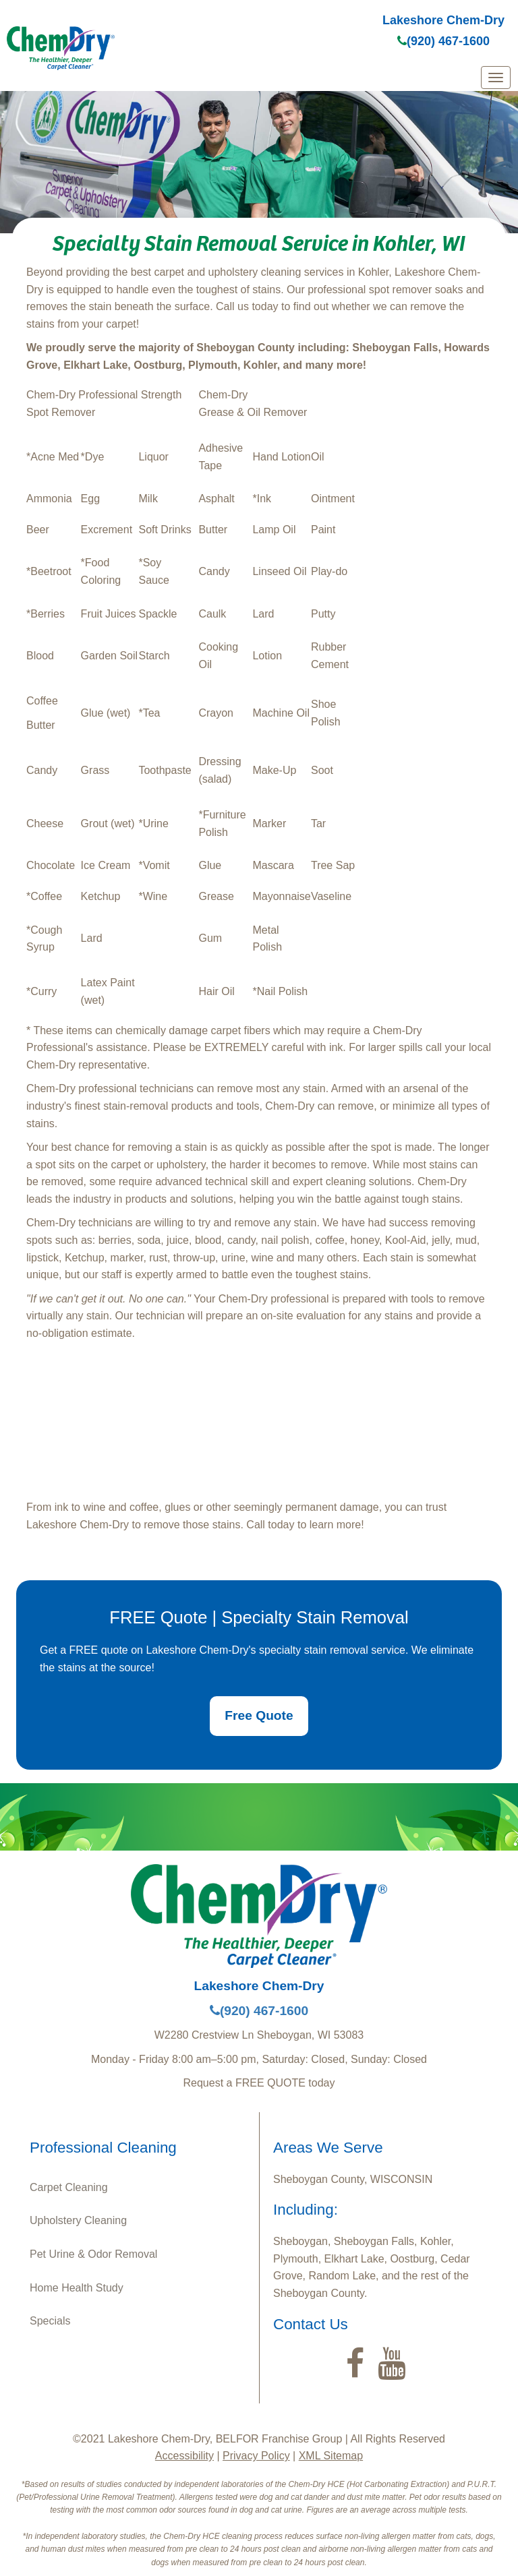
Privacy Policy (256, 2455)
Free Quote (259, 1715)
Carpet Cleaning (69, 2187)
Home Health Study (76, 2288)
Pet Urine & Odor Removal (93, 2254)
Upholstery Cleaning (78, 2220)
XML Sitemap (331, 2455)
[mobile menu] (496, 77)
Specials (50, 2321)
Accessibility (184, 2455)
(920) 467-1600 (443, 41)
